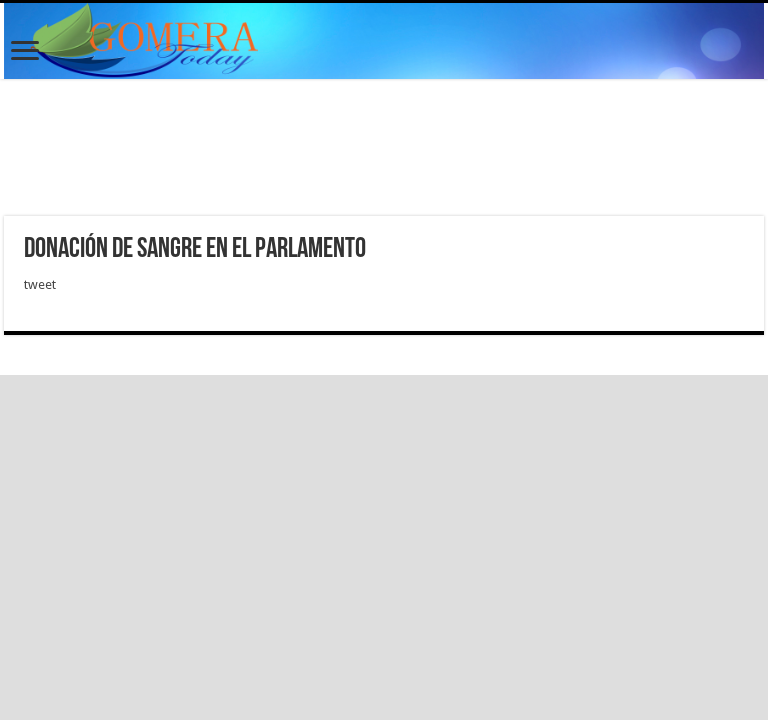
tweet (40, 284)
